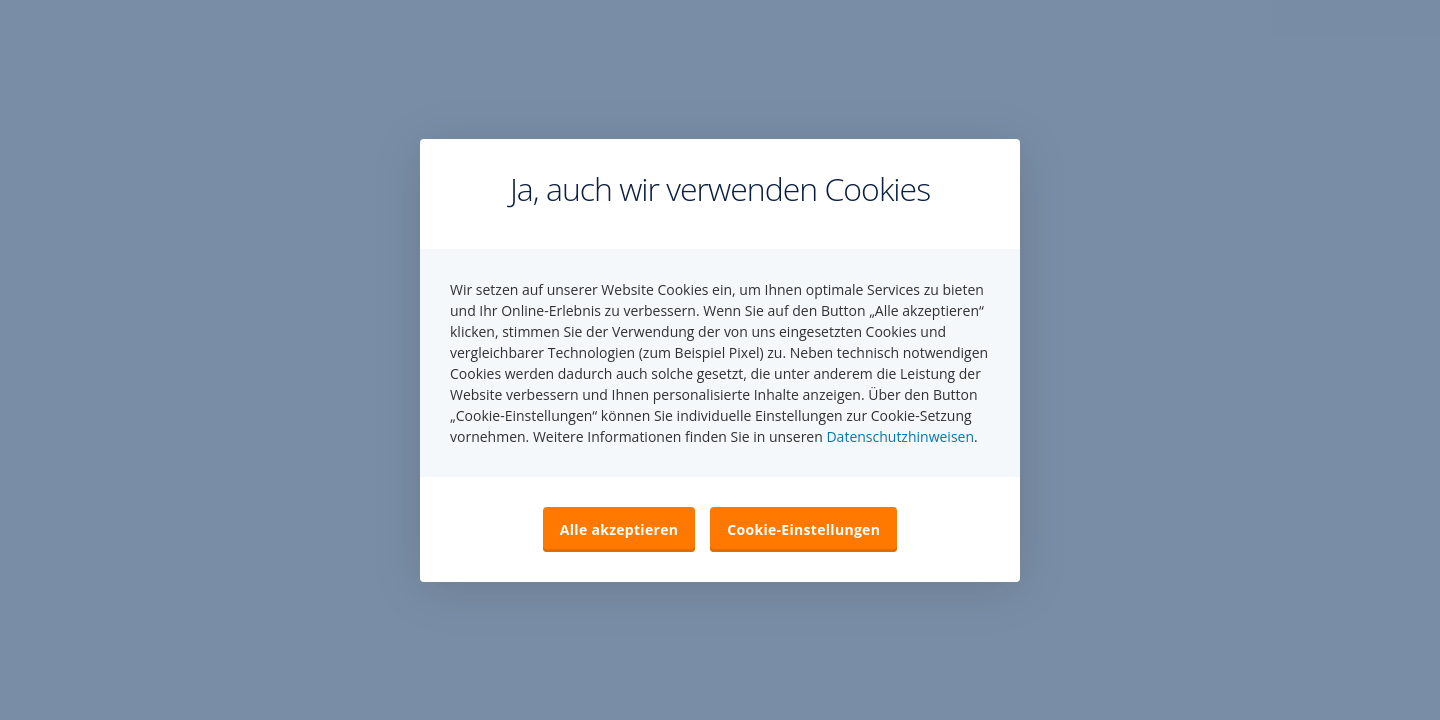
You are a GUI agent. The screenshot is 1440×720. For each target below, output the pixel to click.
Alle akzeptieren (619, 529)
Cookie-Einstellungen (803, 529)
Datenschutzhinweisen (900, 436)
